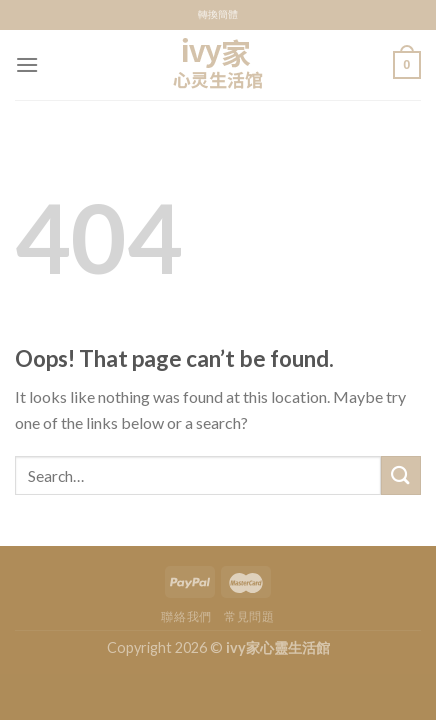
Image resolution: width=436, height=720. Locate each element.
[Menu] (27, 64)
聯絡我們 (186, 616)
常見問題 (249, 616)
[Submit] (401, 475)
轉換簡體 (218, 14)
